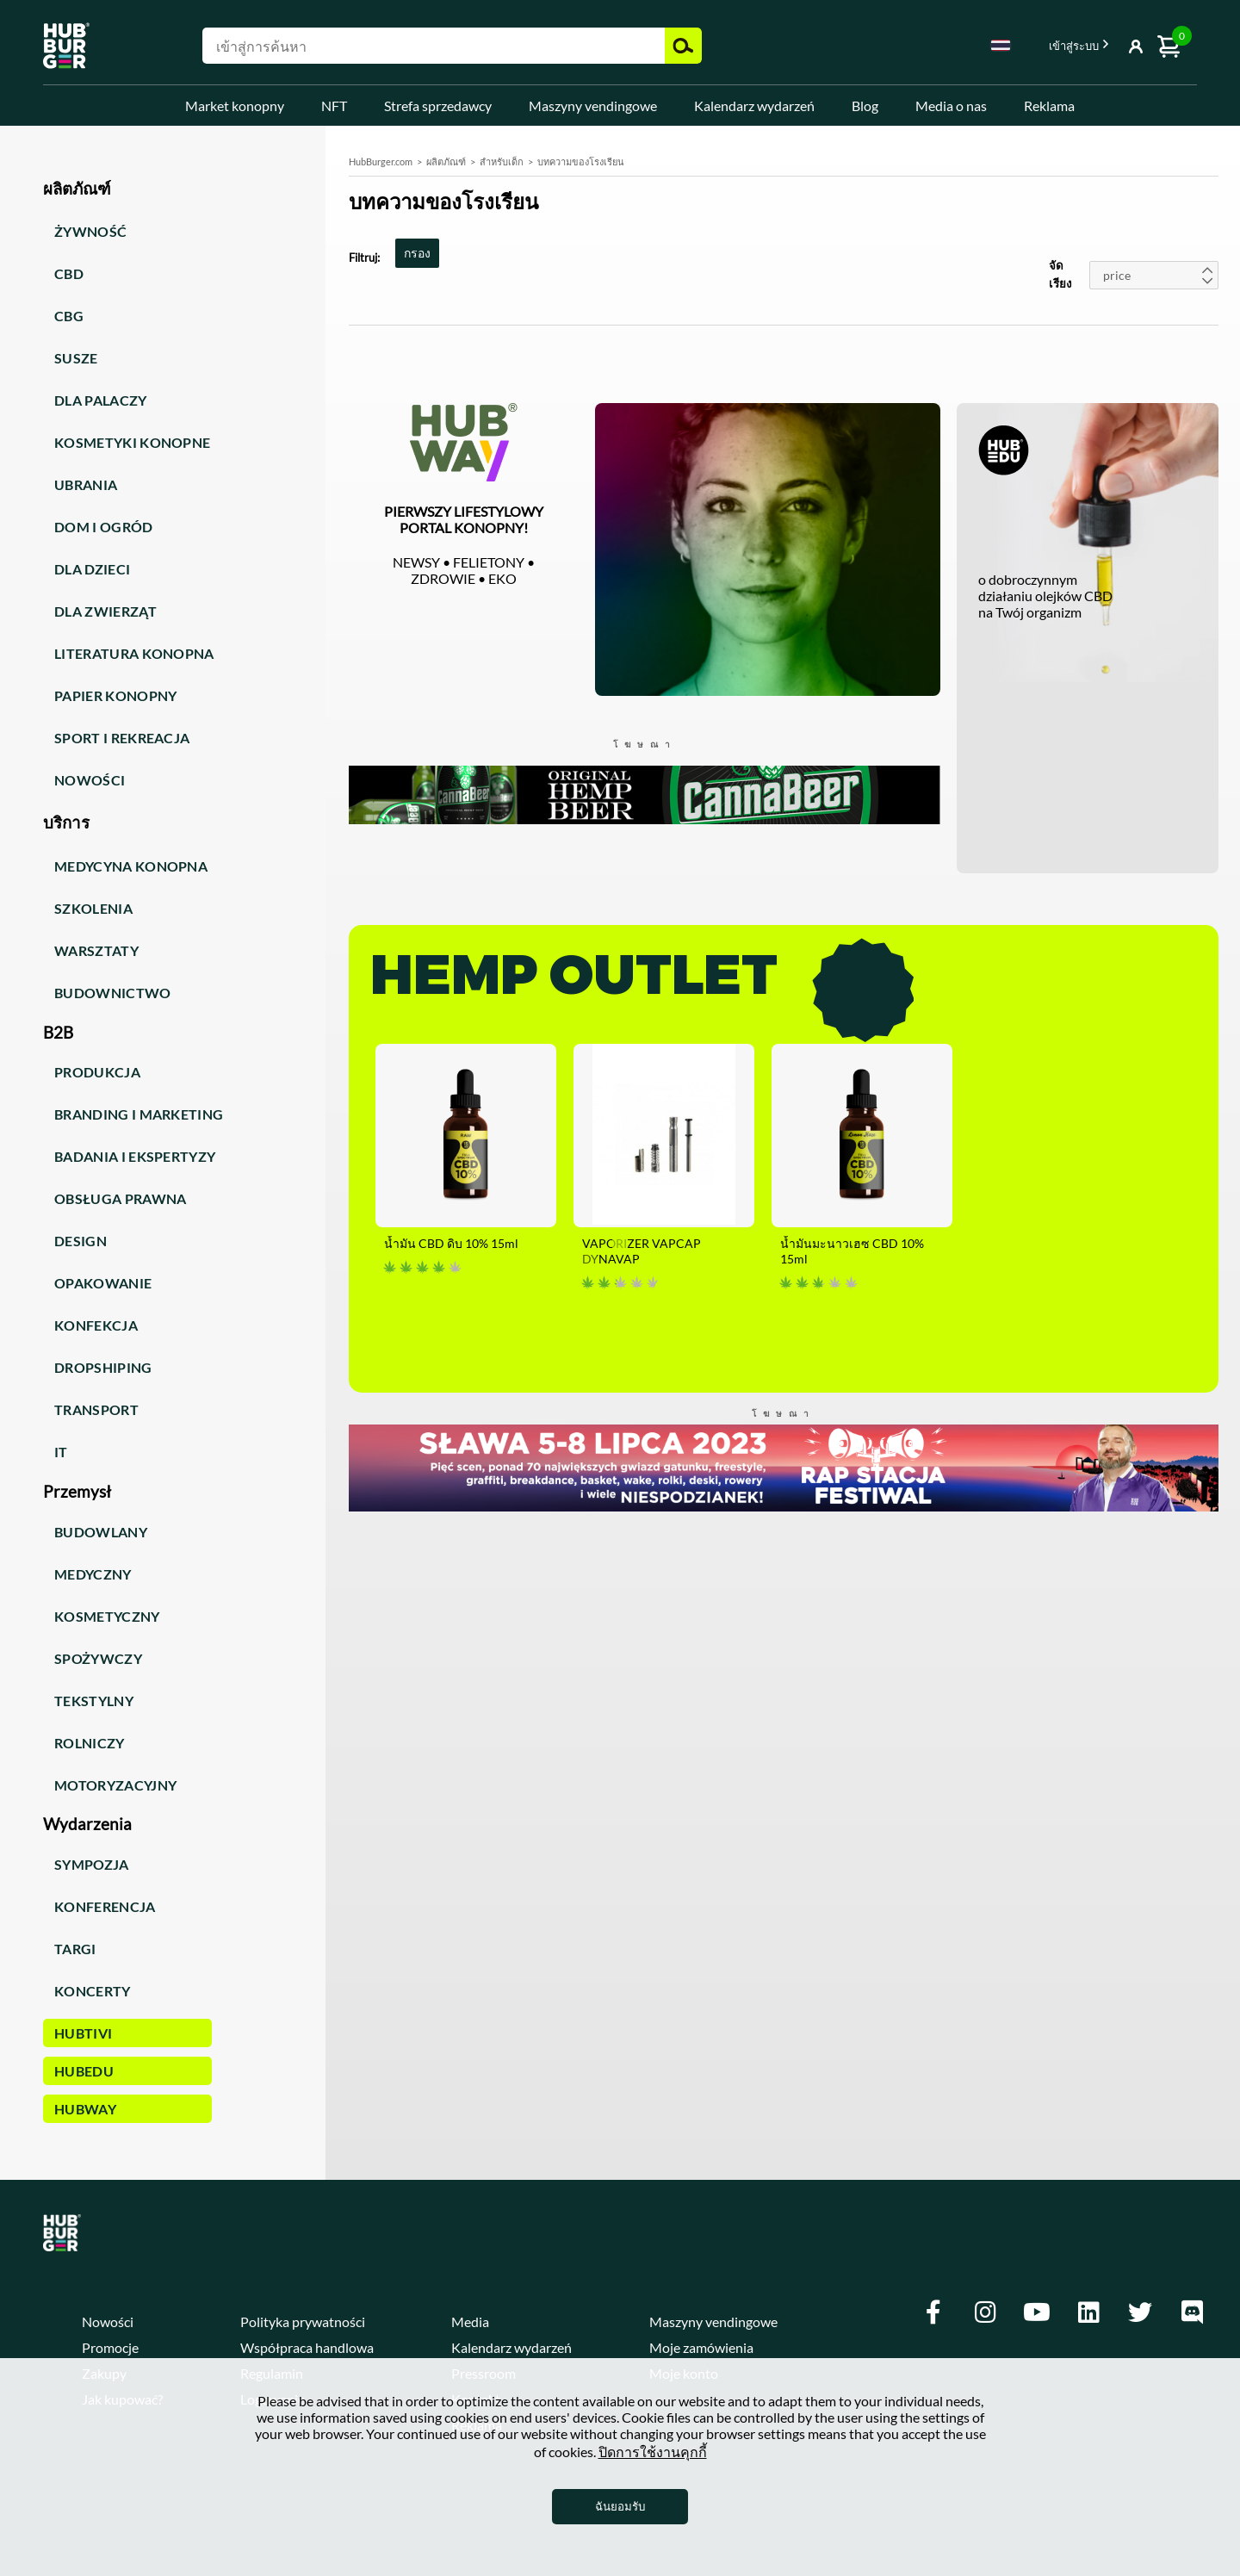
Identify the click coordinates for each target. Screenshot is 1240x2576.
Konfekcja (96, 1325)
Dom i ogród (103, 526)
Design (80, 1240)
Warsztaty (96, 950)
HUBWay (85, 2109)
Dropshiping (103, 1367)
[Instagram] (985, 2312)
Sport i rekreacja (121, 737)
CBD (69, 273)
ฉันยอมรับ (620, 2506)
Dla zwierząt (105, 611)
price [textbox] (1117, 275)
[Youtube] (1037, 2312)
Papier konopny (115, 695)
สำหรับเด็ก (502, 161)
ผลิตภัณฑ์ (446, 161)
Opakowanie (103, 1283)
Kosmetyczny (107, 1616)
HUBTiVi (83, 2033)
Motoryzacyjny (115, 1785)
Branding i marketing (138, 1114)
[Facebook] (933, 2312)
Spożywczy (98, 1658)
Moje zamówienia (701, 2347)
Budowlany (100, 1532)
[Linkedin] (1088, 2312)
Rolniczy (89, 1743)
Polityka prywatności (302, 2321)
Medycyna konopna (131, 866)
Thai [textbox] (1000, 45)
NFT (334, 105)
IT (61, 1451)
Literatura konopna (134, 653)
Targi (75, 1948)
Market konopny (234, 105)
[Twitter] (1140, 2312)
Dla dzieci (92, 569)
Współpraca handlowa (307, 2347)
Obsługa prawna (120, 1198)
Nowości (89, 780)
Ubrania (85, 484)
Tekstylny (93, 1700)
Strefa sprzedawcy (438, 105)
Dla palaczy (100, 400)
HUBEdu (84, 2071)
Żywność (90, 231)
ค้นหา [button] (683, 46)
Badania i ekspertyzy (134, 1156)
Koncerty (92, 1991)
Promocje (110, 2347)
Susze (76, 358)
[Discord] (1192, 2312)
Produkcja (97, 1072)
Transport (96, 1409)
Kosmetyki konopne (132, 442)
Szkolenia (93, 908)
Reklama (1049, 105)
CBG (69, 315)
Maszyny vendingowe (593, 105)
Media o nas (951, 105)
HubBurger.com (380, 161)
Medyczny (93, 1574)
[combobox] (1000, 48)
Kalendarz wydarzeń (754, 105)
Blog (865, 105)
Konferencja (105, 1906)
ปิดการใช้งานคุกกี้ (652, 2451)
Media (470, 2321)
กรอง (417, 252)
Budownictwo (112, 992)
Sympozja (91, 1864)
